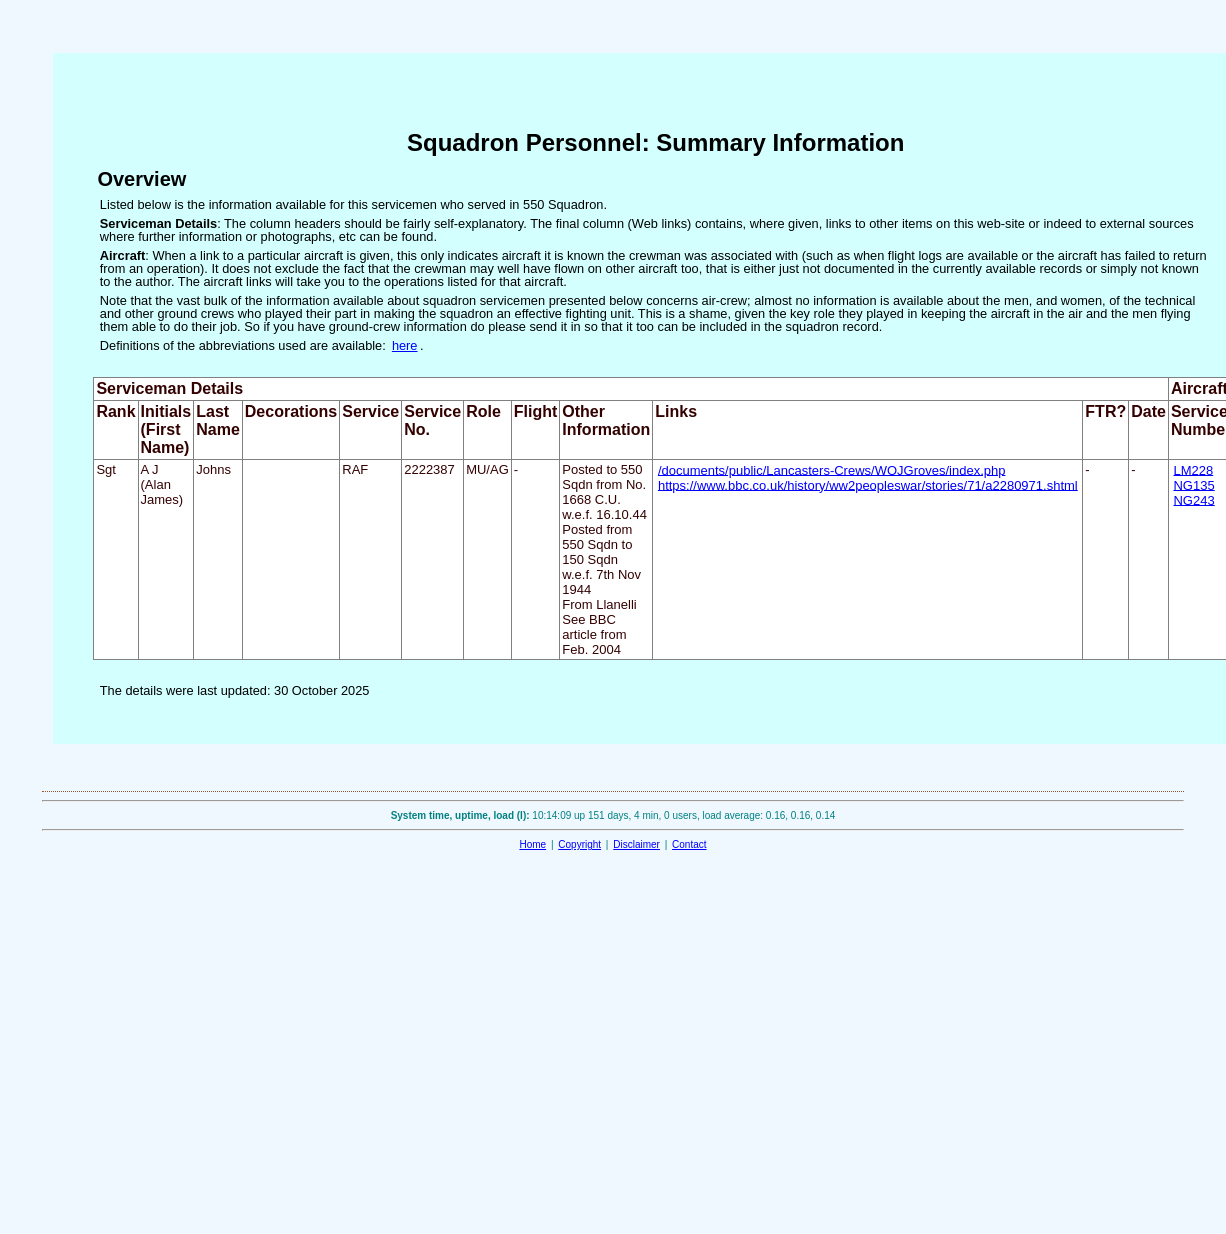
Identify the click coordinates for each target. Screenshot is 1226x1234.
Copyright (579, 844)
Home (532, 844)
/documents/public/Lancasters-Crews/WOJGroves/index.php (832, 469)
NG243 (1193, 499)
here (405, 345)
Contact (689, 844)
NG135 (1193, 484)
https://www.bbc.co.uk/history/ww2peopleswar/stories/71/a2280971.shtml (868, 484)
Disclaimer (636, 844)
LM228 (1193, 469)
